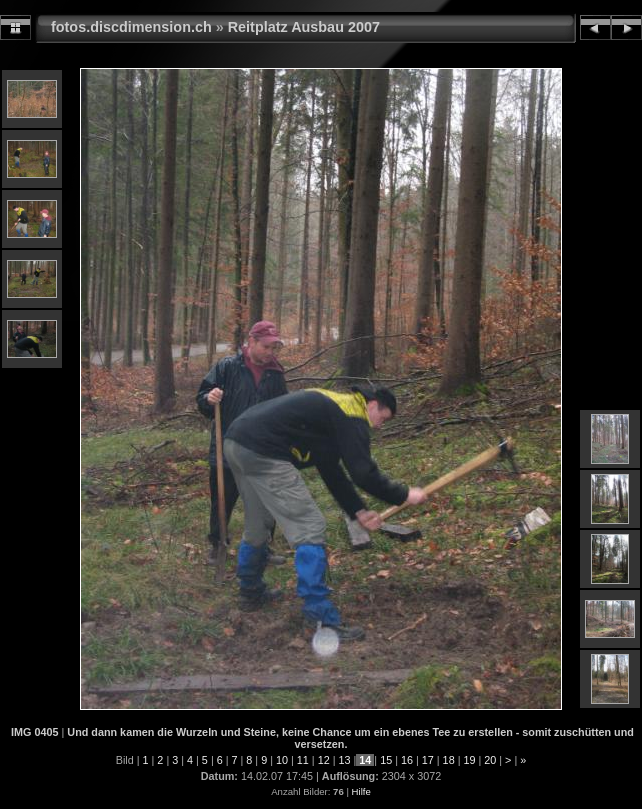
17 (428, 760)
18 (449, 760)
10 (282, 760)
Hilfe (361, 791)
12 (324, 760)
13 (344, 760)
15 (386, 760)
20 (490, 760)
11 (303, 760)
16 (407, 760)
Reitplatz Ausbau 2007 (304, 27)
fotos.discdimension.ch (131, 27)
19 (469, 760)
